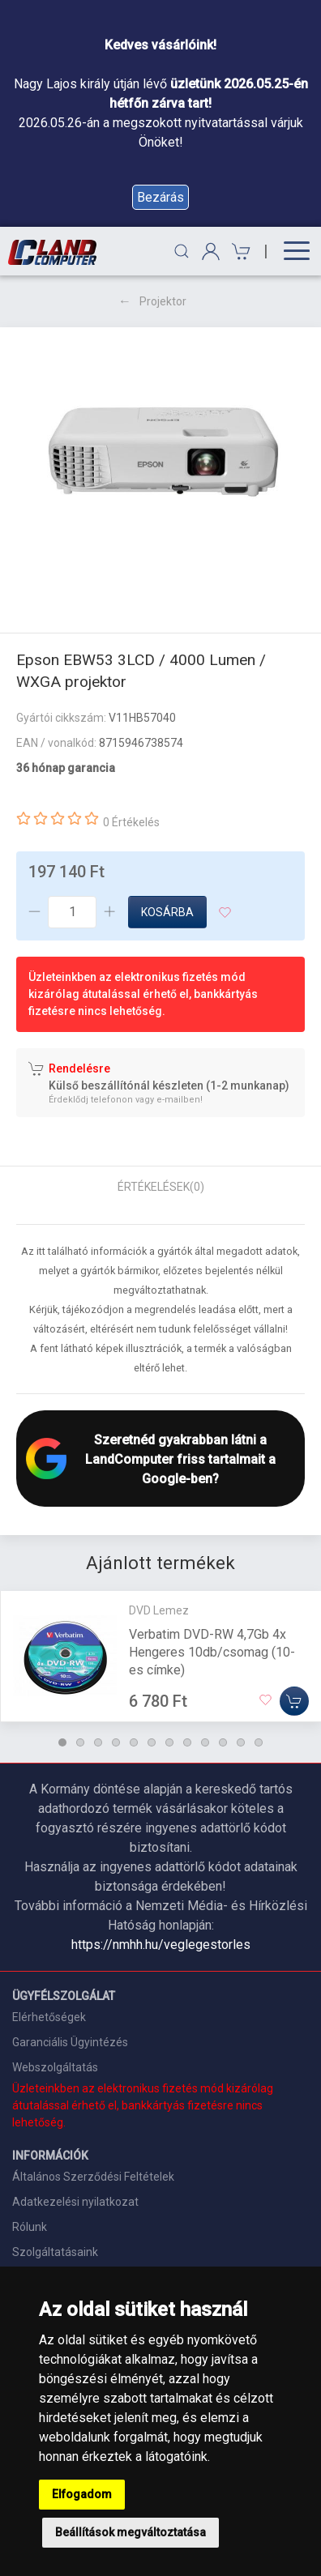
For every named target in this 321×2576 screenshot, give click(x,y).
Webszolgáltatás (55, 2067)
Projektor (162, 301)
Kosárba (167, 912)
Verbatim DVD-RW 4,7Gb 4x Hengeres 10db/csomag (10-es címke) (212, 1652)
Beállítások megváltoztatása (130, 2532)
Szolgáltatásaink (55, 2251)
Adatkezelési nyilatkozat (75, 2201)
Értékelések (161, 1186)
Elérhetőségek (49, 2017)
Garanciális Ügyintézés (70, 2042)
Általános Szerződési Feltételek (93, 2176)
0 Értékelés (131, 822)
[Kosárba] (294, 1701)
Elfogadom (82, 2494)
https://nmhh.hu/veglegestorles (160, 1944)
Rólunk (29, 2226)
